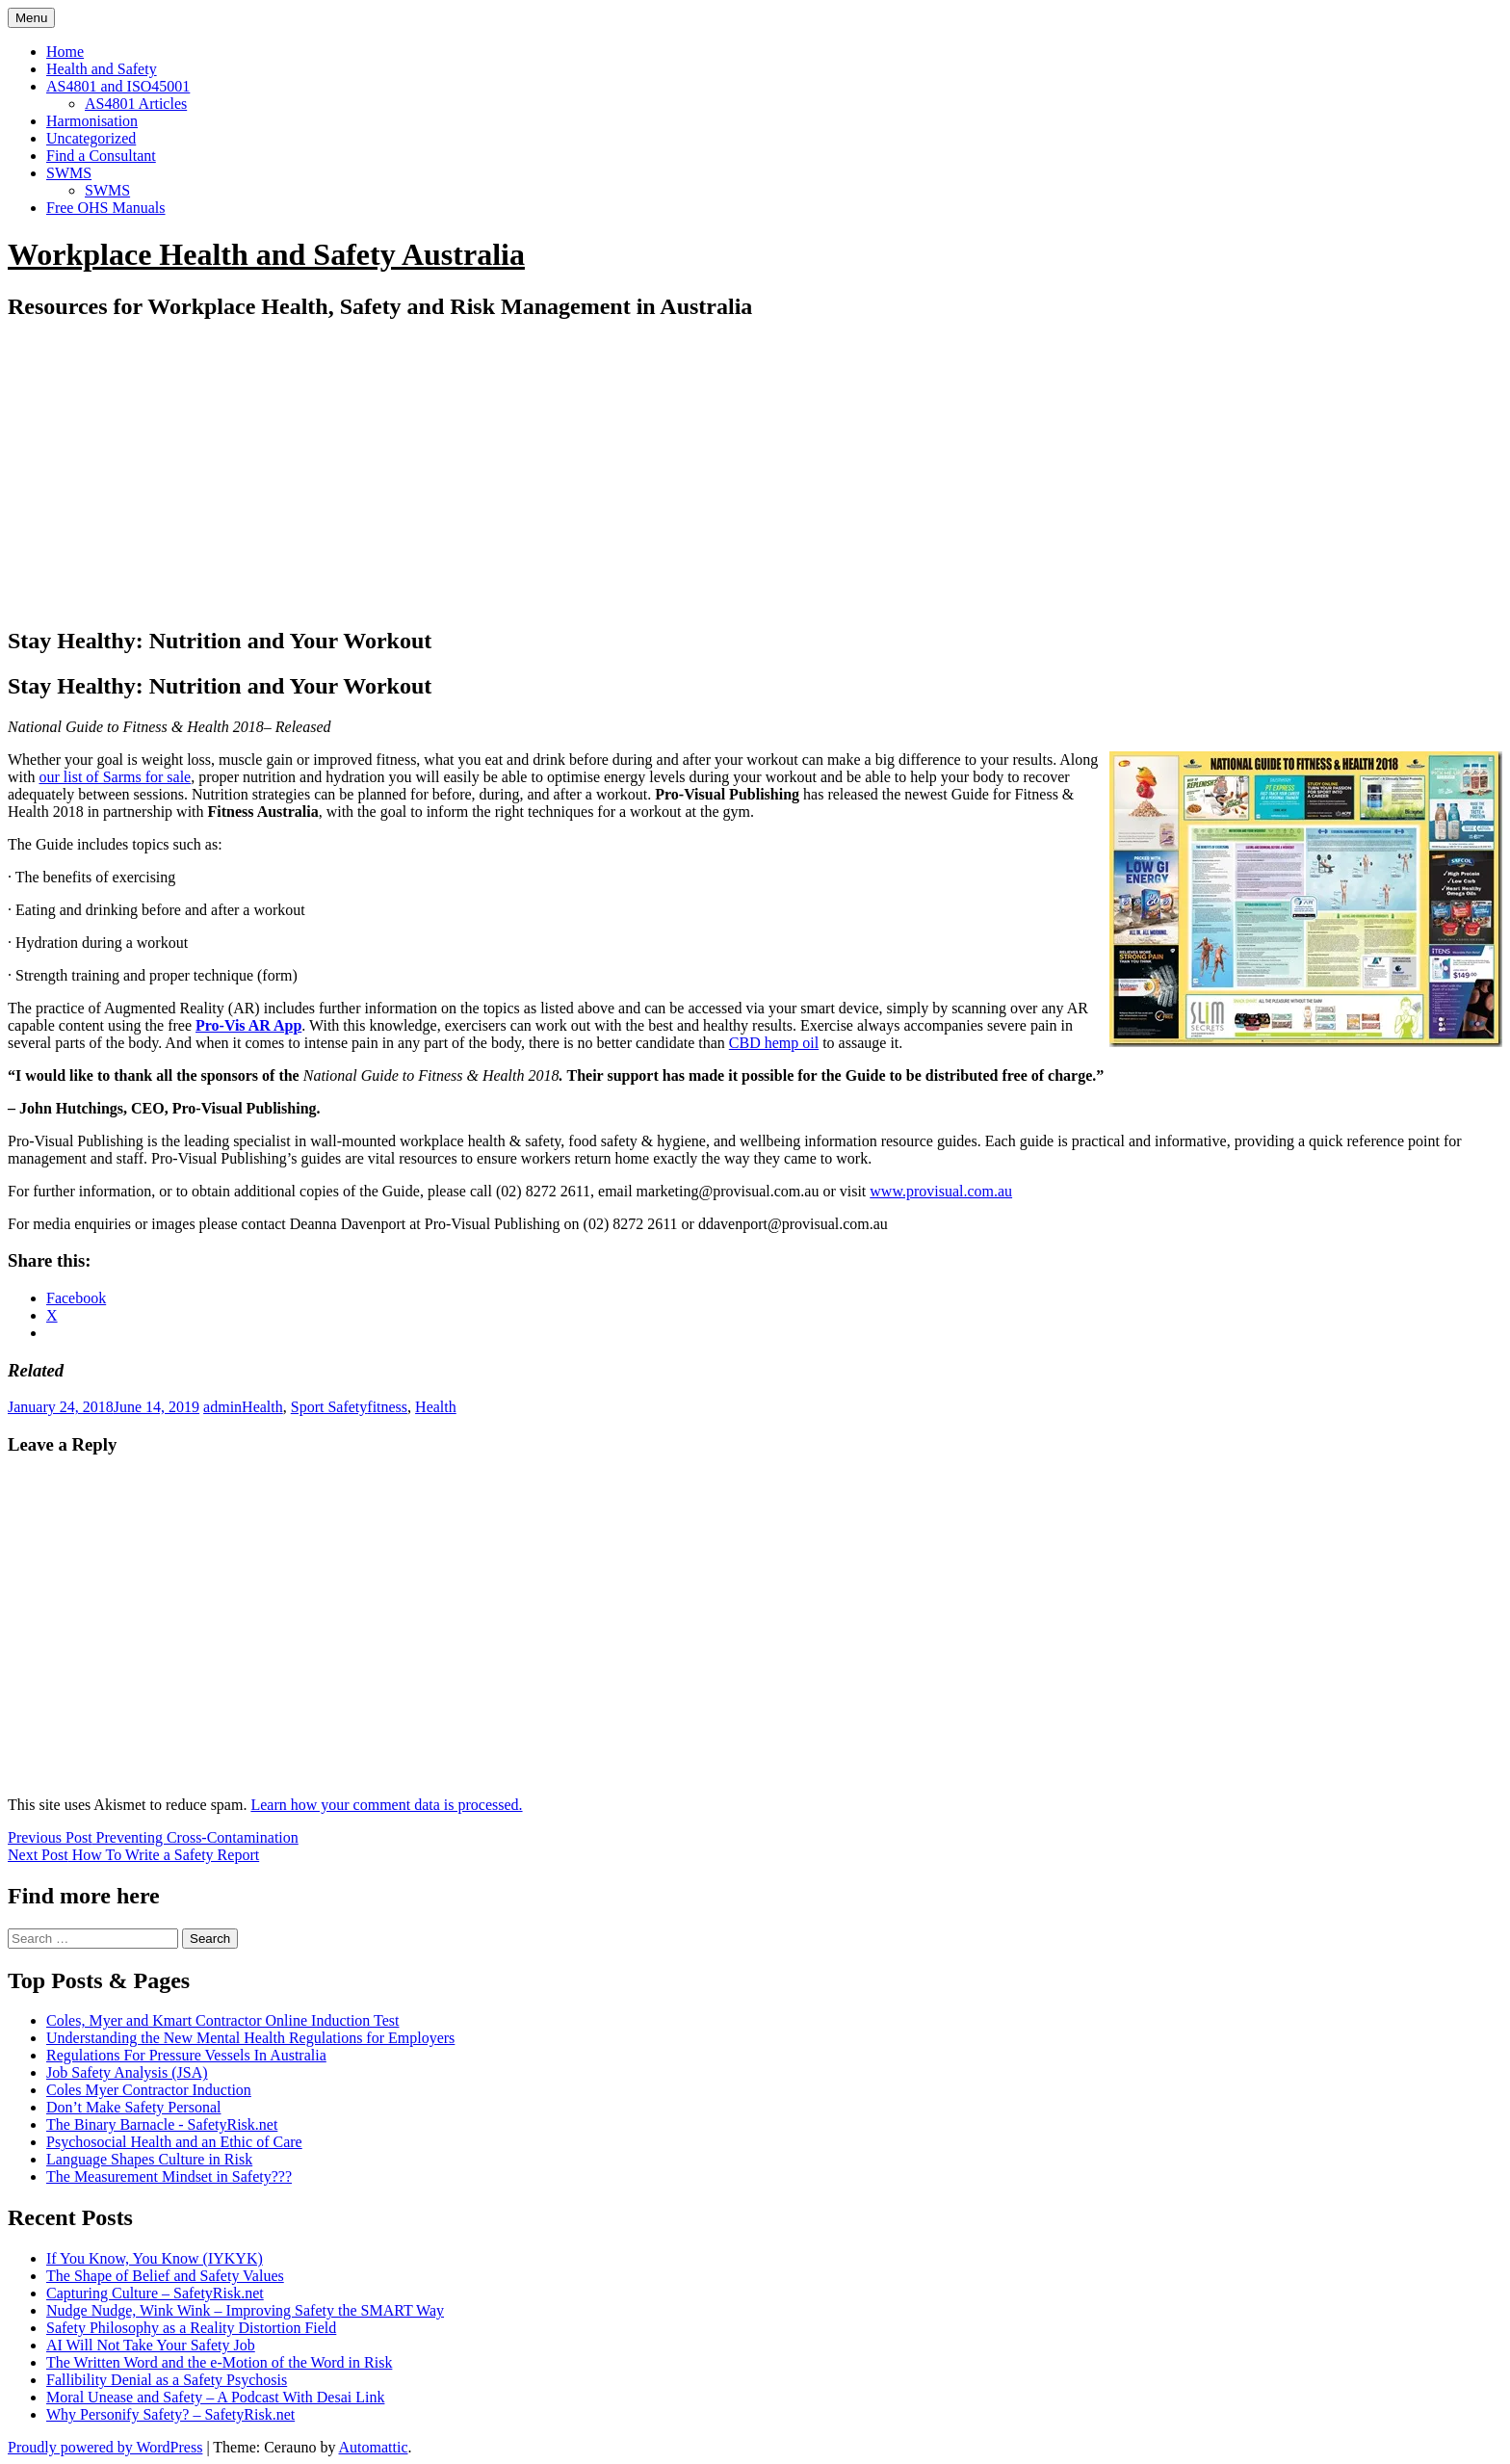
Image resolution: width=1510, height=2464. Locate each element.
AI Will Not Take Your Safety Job (150, 2345)
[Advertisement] (755, 474)
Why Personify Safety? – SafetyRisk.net (170, 2414)
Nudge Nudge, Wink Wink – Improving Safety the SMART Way (245, 2310)
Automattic (373, 2447)
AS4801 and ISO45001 (118, 86)
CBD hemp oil (774, 1043)
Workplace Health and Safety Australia (266, 254)
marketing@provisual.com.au (728, 1191)
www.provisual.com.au (941, 1191)
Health (262, 1407)
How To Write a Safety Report (133, 1855)
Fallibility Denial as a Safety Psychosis (166, 2380)
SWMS (68, 173)
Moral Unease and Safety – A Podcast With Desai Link (215, 2397)
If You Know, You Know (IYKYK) (154, 2258)
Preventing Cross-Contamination (153, 1837)
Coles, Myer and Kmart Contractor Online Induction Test (223, 2020)
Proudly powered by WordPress (105, 2447)
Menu (31, 18)
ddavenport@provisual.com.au (793, 1224)
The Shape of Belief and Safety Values (165, 2275)
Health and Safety (101, 69)
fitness (387, 1407)
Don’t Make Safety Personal (133, 2107)
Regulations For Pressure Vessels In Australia (186, 2055)
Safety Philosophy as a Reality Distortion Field (191, 2328)
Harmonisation (92, 121)
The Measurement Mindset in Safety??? (169, 2176)
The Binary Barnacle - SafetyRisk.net (161, 2124)
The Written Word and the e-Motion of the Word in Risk (219, 2362)
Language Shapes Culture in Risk (149, 2159)
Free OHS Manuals (106, 207)
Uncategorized (91, 138)
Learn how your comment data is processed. (386, 1804)
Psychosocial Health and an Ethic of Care (174, 2142)
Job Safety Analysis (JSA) (127, 2072)
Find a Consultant (101, 155)
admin (222, 1407)
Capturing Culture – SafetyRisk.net (155, 2293)
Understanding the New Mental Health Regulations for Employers (250, 2038)
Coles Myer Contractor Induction (148, 2090)
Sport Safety (329, 1407)
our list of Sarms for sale (115, 777)
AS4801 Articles (136, 103)
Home (65, 51)
